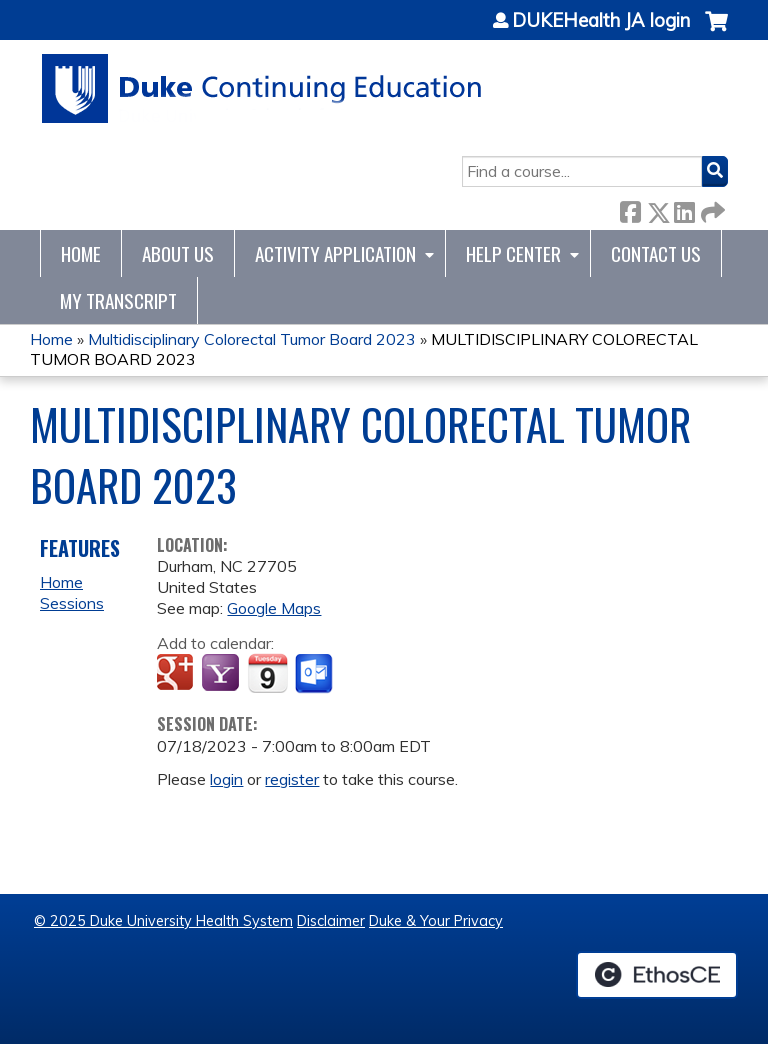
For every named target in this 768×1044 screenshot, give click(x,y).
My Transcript (118, 300)
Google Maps (274, 608)
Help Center (513, 253)
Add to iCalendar (267, 673)
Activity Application (335, 253)
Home (81, 253)
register (292, 779)
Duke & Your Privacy (436, 921)
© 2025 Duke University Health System (163, 921)
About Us (178, 253)
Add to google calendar (177, 674)
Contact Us (656, 253)
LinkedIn (684, 208)
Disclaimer (331, 921)
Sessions (72, 603)
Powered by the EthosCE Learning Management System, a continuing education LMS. (657, 975)
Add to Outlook (315, 674)
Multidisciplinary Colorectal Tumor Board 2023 (252, 339)
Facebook (630, 208)
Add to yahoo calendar (222, 674)
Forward (711, 208)
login (226, 779)
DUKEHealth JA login (601, 21)
